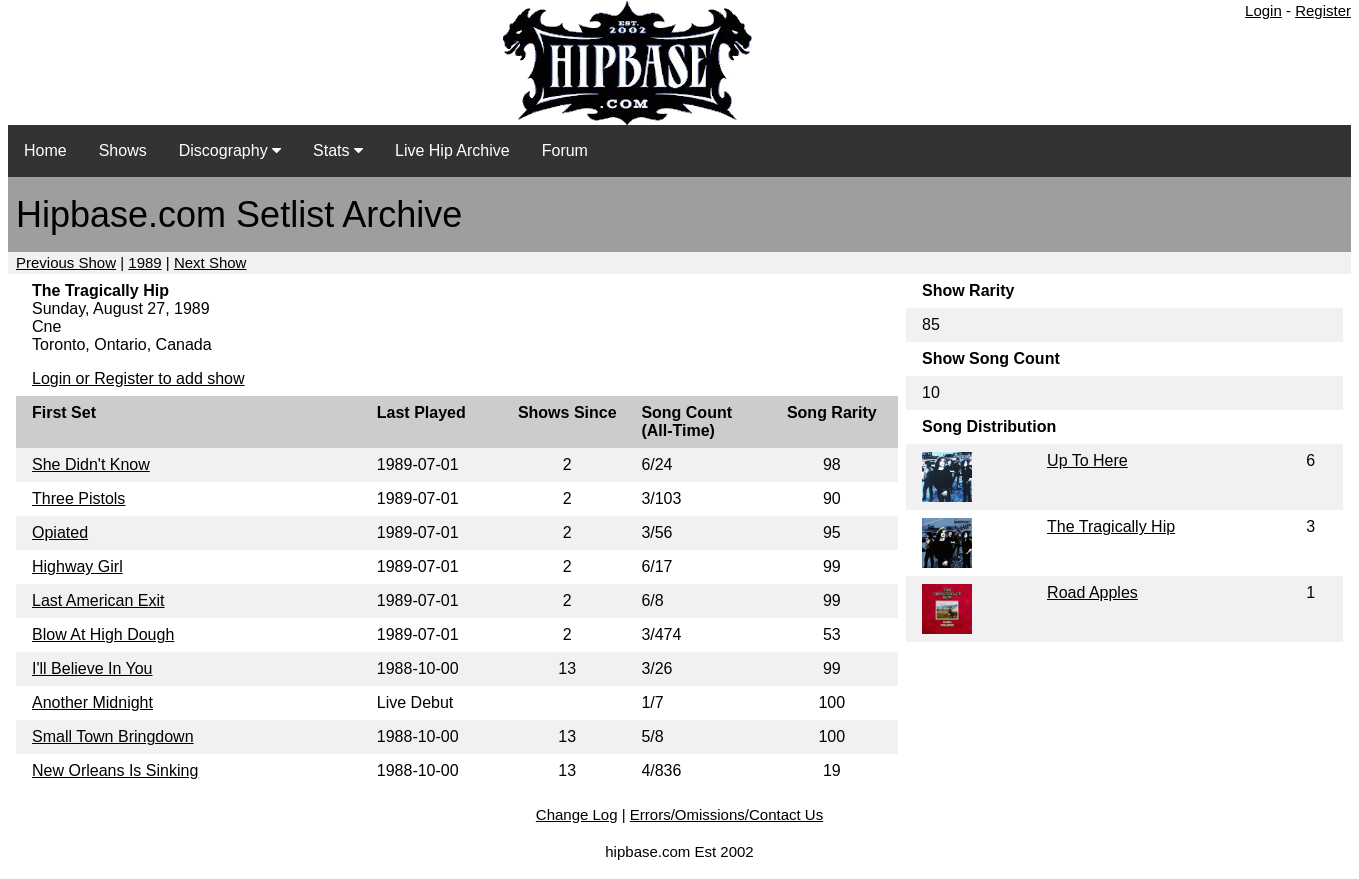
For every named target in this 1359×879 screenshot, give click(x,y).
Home (45, 150)
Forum (565, 150)
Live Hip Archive (452, 150)
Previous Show (66, 262)
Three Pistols (78, 498)
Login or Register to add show (138, 378)
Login (1263, 10)
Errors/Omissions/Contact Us (726, 814)
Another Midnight (92, 702)
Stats (338, 150)
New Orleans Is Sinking (115, 770)
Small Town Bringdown (113, 736)
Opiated (60, 532)
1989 (144, 262)
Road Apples (1092, 592)
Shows (123, 150)
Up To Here (1087, 460)
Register (1323, 10)
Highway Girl (77, 566)
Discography (230, 150)
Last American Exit (98, 600)
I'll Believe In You (92, 668)
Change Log (577, 814)
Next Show (210, 262)
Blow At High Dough (103, 634)
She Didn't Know (91, 464)
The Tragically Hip (1111, 526)
